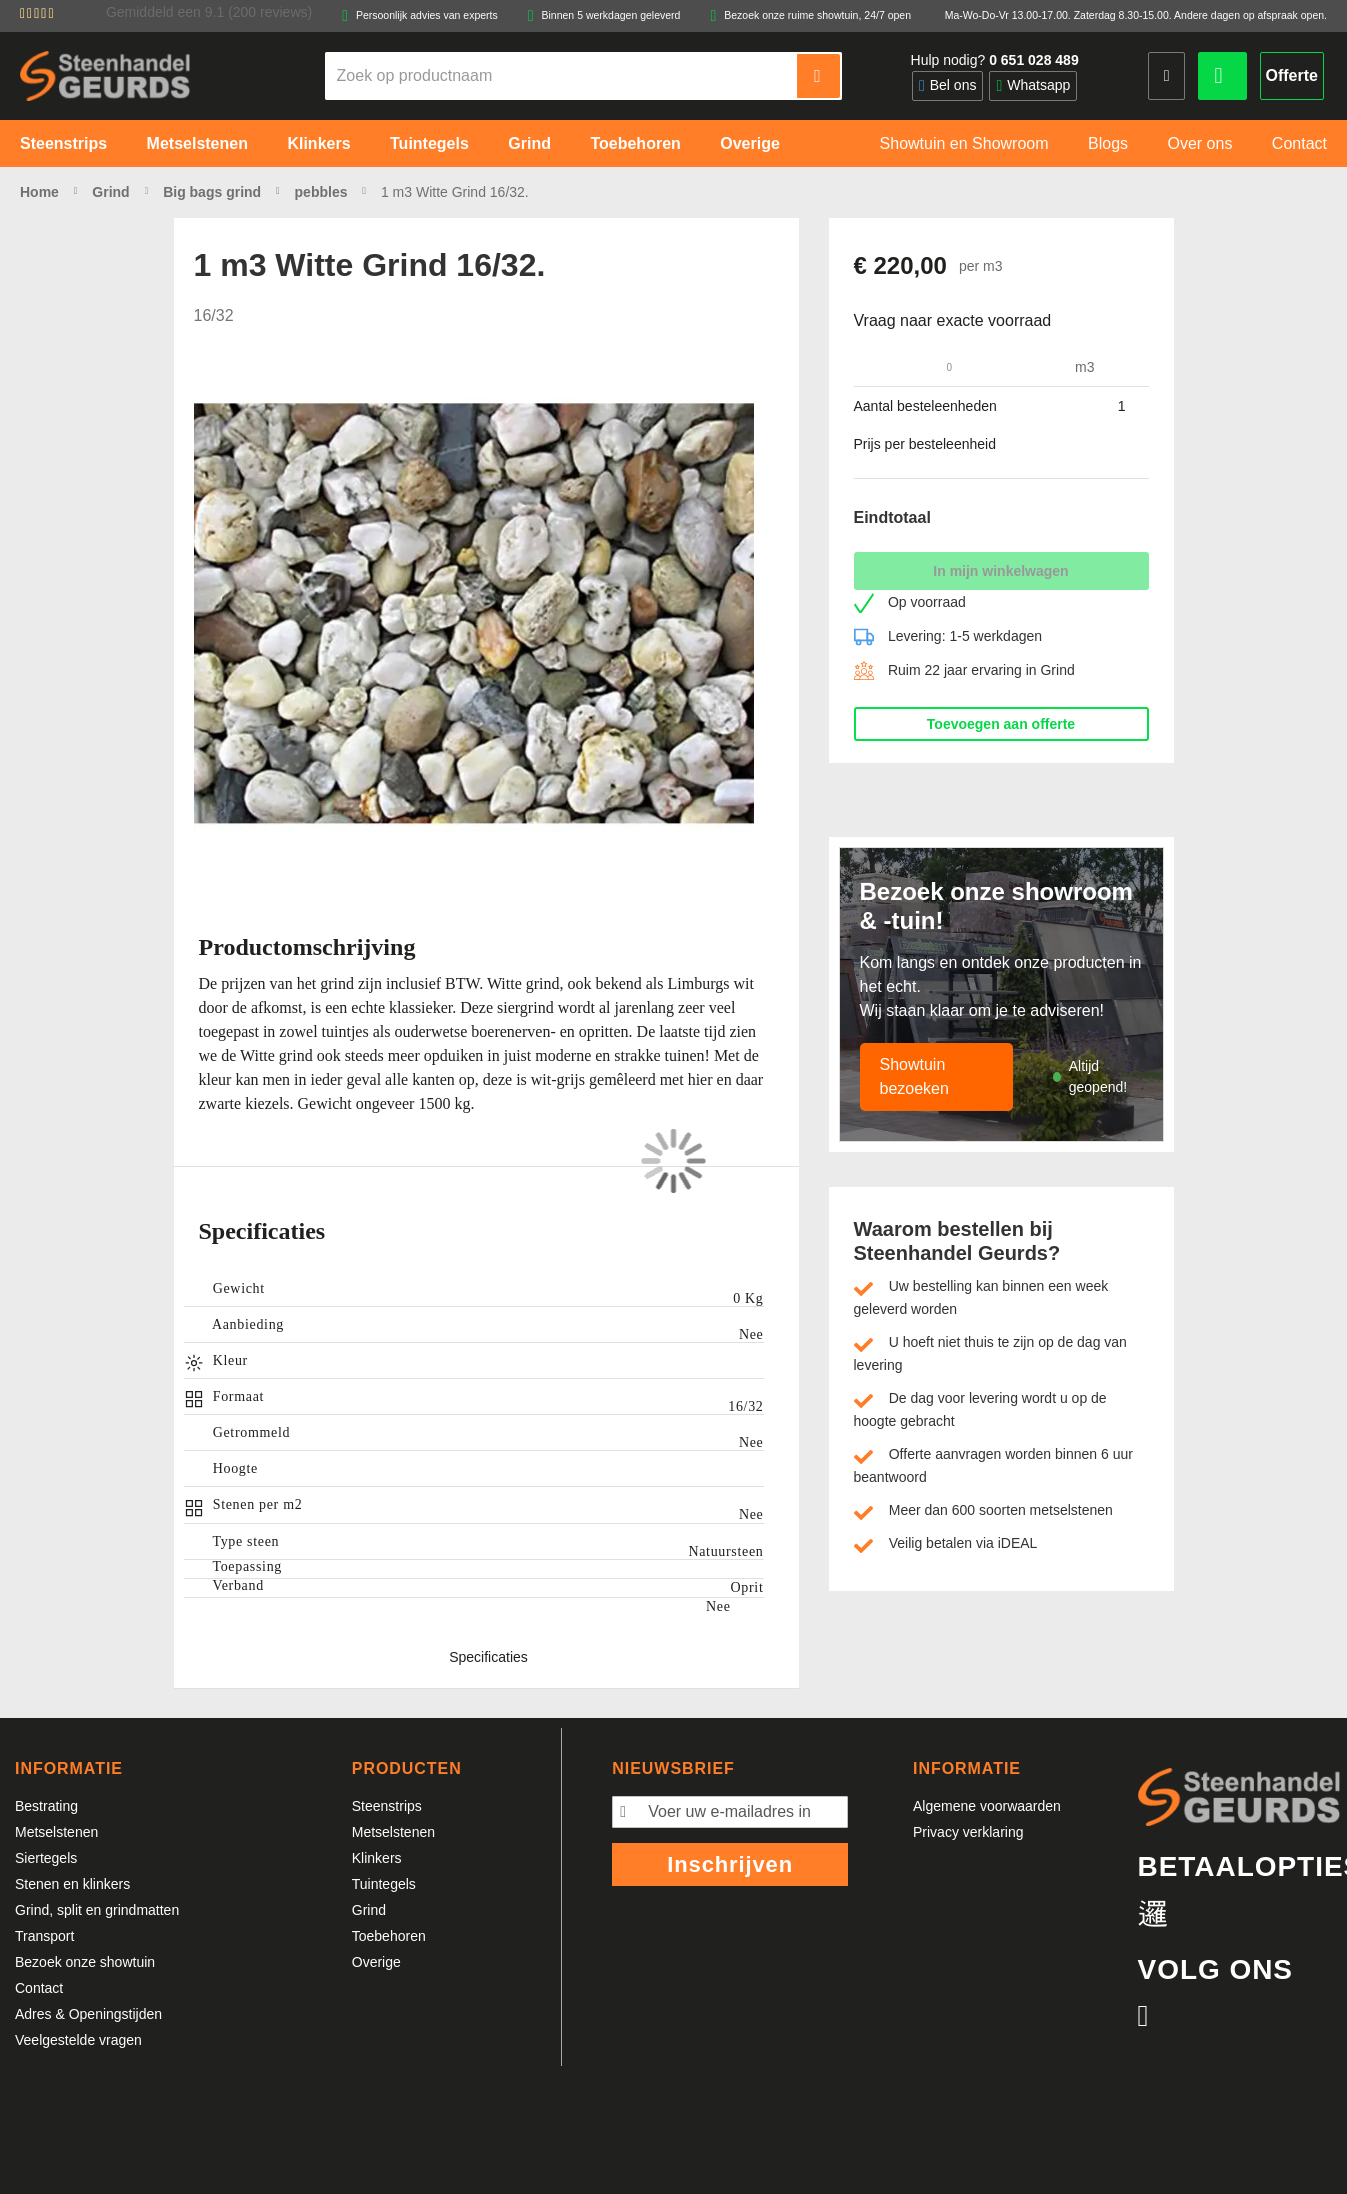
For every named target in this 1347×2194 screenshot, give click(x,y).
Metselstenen (56, 1832)
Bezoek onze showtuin (85, 1962)
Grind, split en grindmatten (97, 1910)
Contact (39, 1988)
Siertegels (46, 1858)
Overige (376, 1962)
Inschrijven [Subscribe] (730, 1864)
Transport (44, 1936)
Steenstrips (387, 1806)
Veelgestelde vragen (78, 2040)
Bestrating (46, 1806)
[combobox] (562, 76)
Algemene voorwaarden (987, 1806)
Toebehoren (389, 1936)
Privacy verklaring (968, 1832)
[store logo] (105, 75)
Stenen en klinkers (72, 1884)
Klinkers (377, 1858)
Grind (369, 1910)
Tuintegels (384, 1884)
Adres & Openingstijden (88, 2014)
